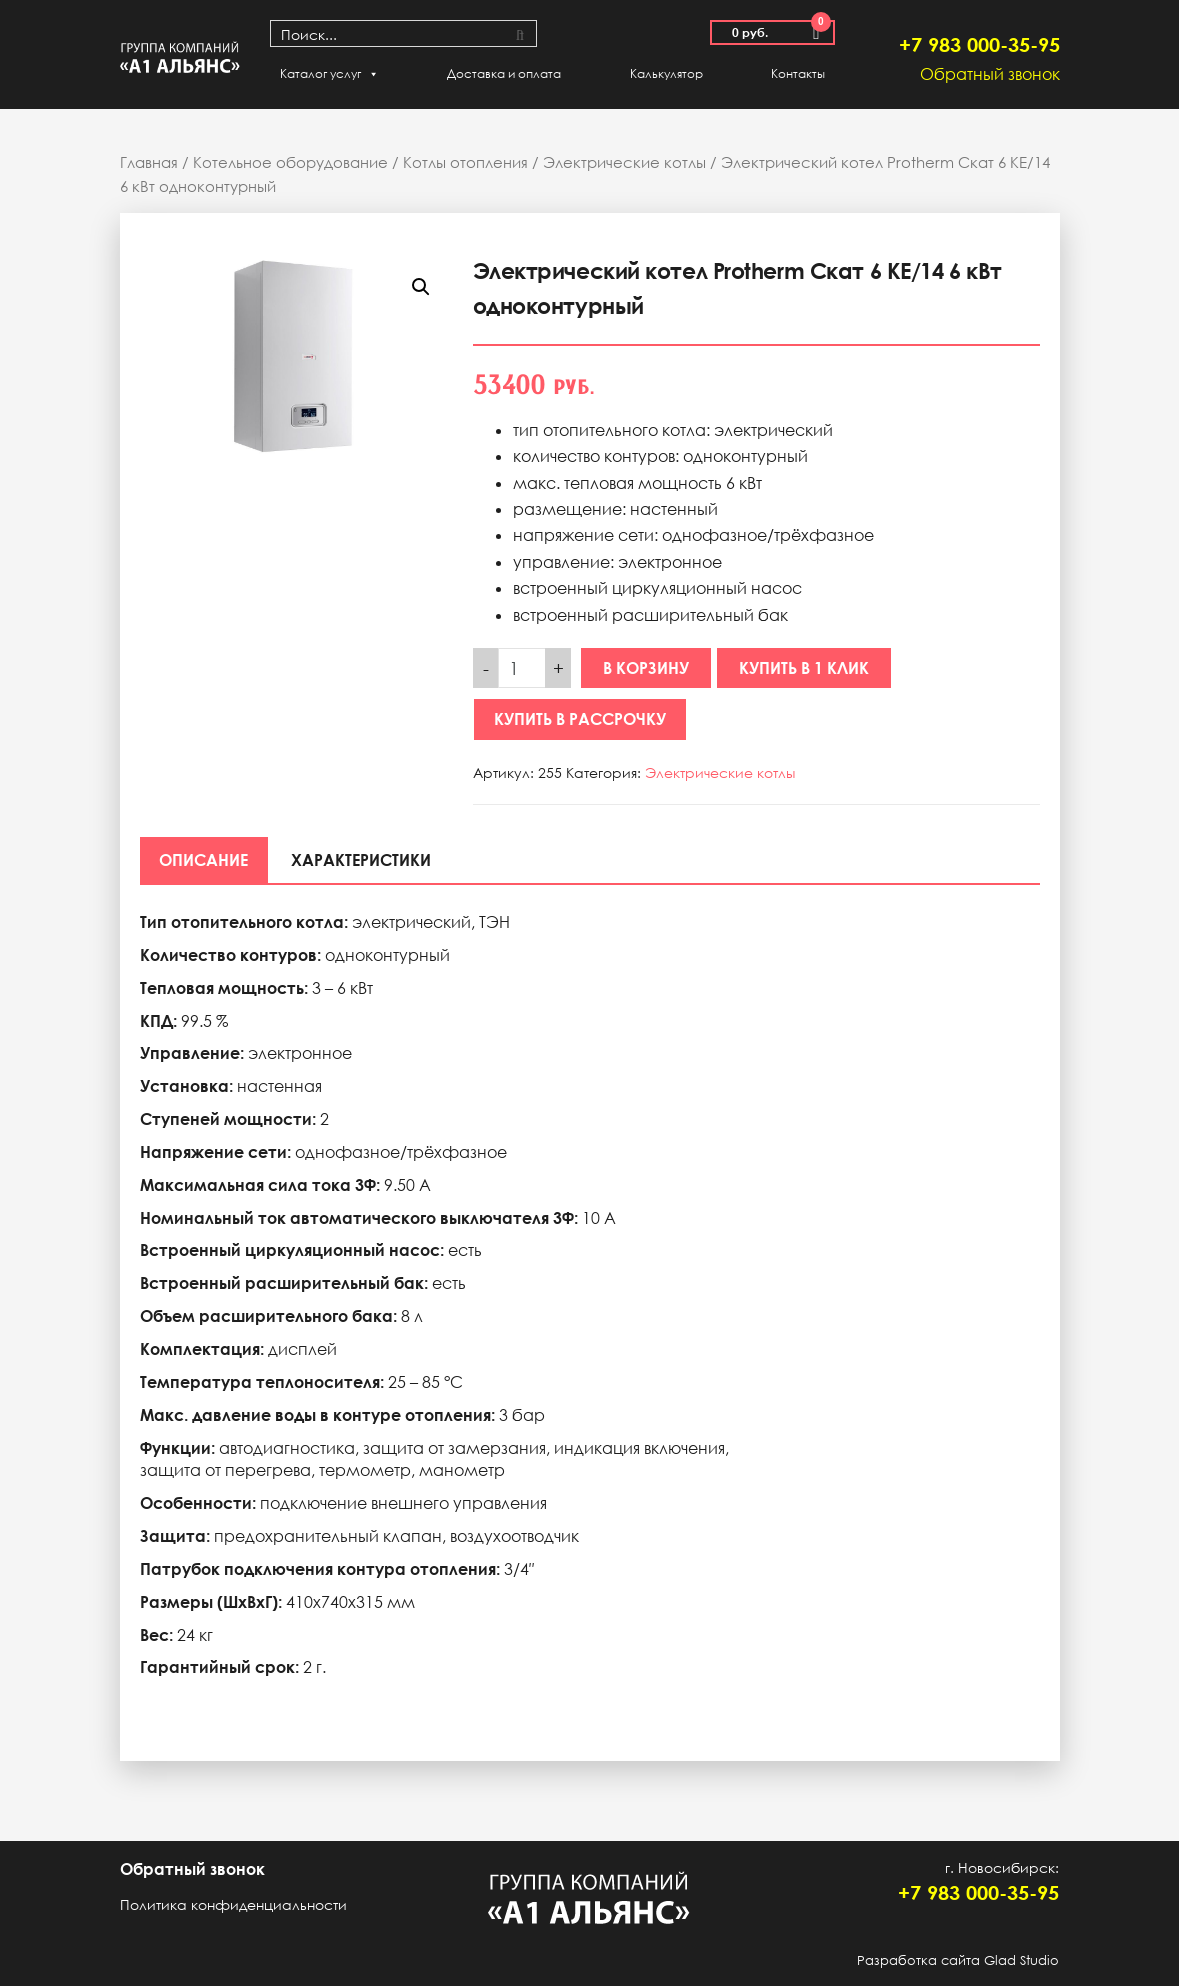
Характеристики (363, 860)
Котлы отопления (465, 162)
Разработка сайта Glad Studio (958, 1960)
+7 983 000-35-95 (979, 44)
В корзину (646, 668)
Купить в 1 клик (804, 668)
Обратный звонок (990, 74)
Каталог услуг (329, 73)
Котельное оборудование (290, 162)
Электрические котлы (624, 162)
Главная (149, 162)
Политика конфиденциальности (233, 1904)
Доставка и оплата (504, 73)
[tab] (204, 860)
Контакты (798, 73)
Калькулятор (666, 73)
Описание (204, 860)
